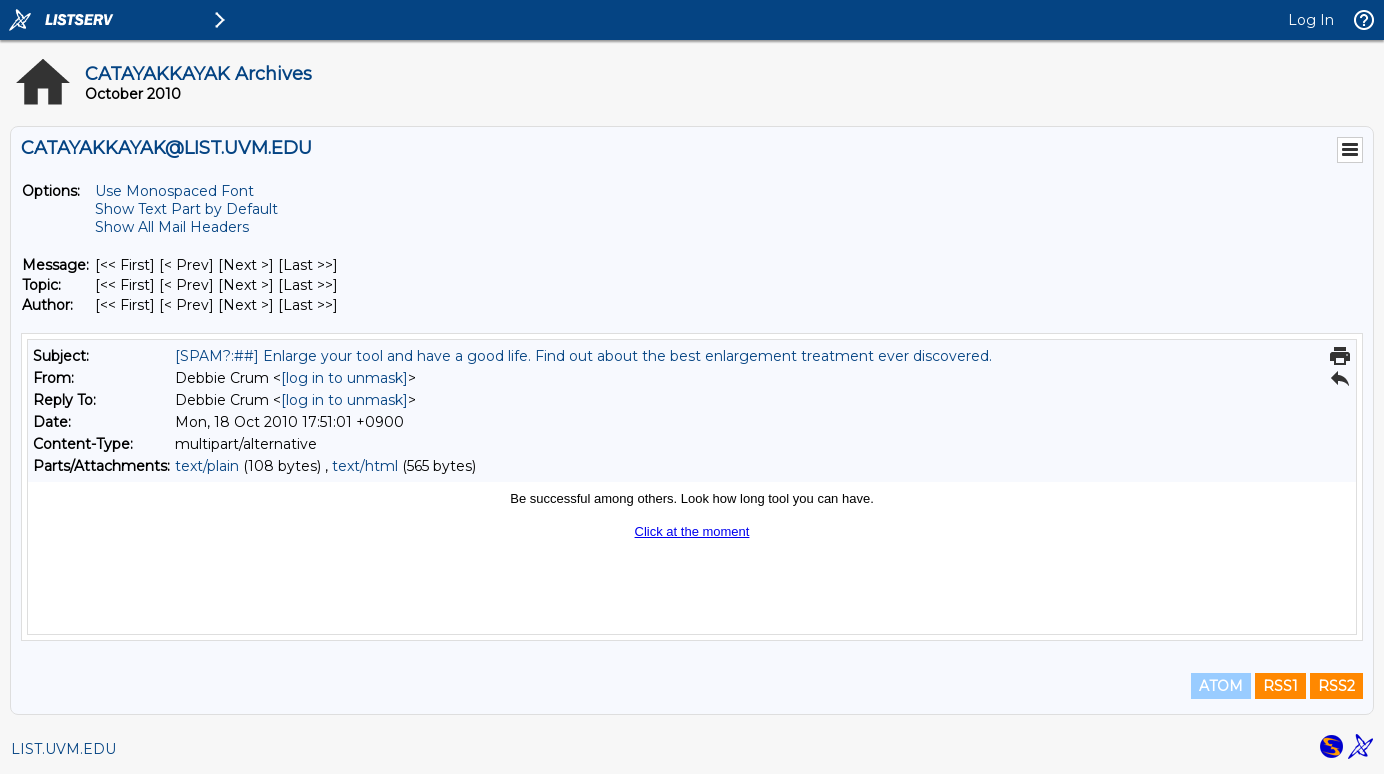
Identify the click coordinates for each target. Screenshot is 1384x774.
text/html (365, 466)
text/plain (207, 466)
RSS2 (1336, 686)
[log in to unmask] (344, 378)
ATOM (1221, 686)
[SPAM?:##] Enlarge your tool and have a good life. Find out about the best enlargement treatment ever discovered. (583, 356)
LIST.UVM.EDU (63, 749)
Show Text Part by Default (186, 209)
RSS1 (1280, 686)
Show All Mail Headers (172, 227)
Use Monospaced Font (174, 191)
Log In (1311, 20)
